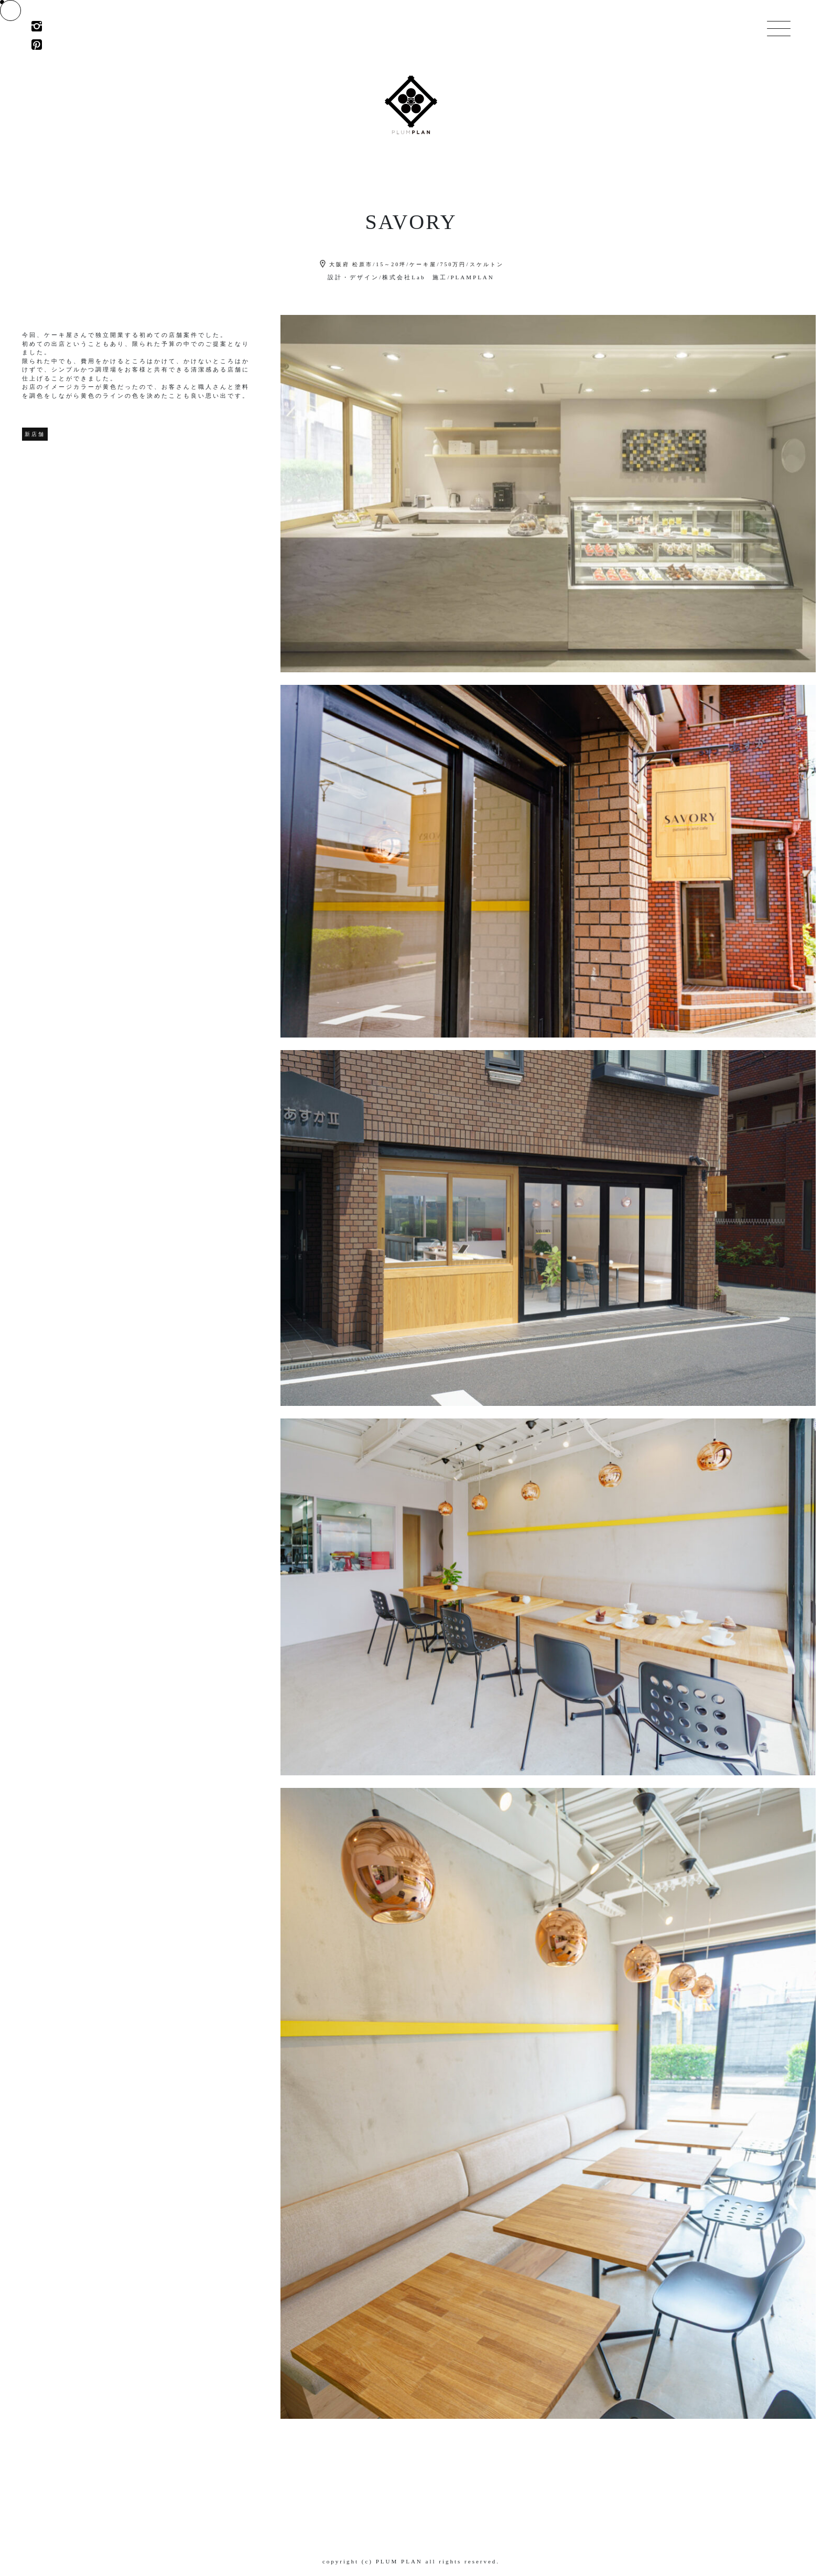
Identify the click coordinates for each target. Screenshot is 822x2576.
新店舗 (35, 434)
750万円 (453, 264)
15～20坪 (391, 264)
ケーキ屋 (423, 264)
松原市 (362, 264)
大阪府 (339, 264)
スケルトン (487, 264)
